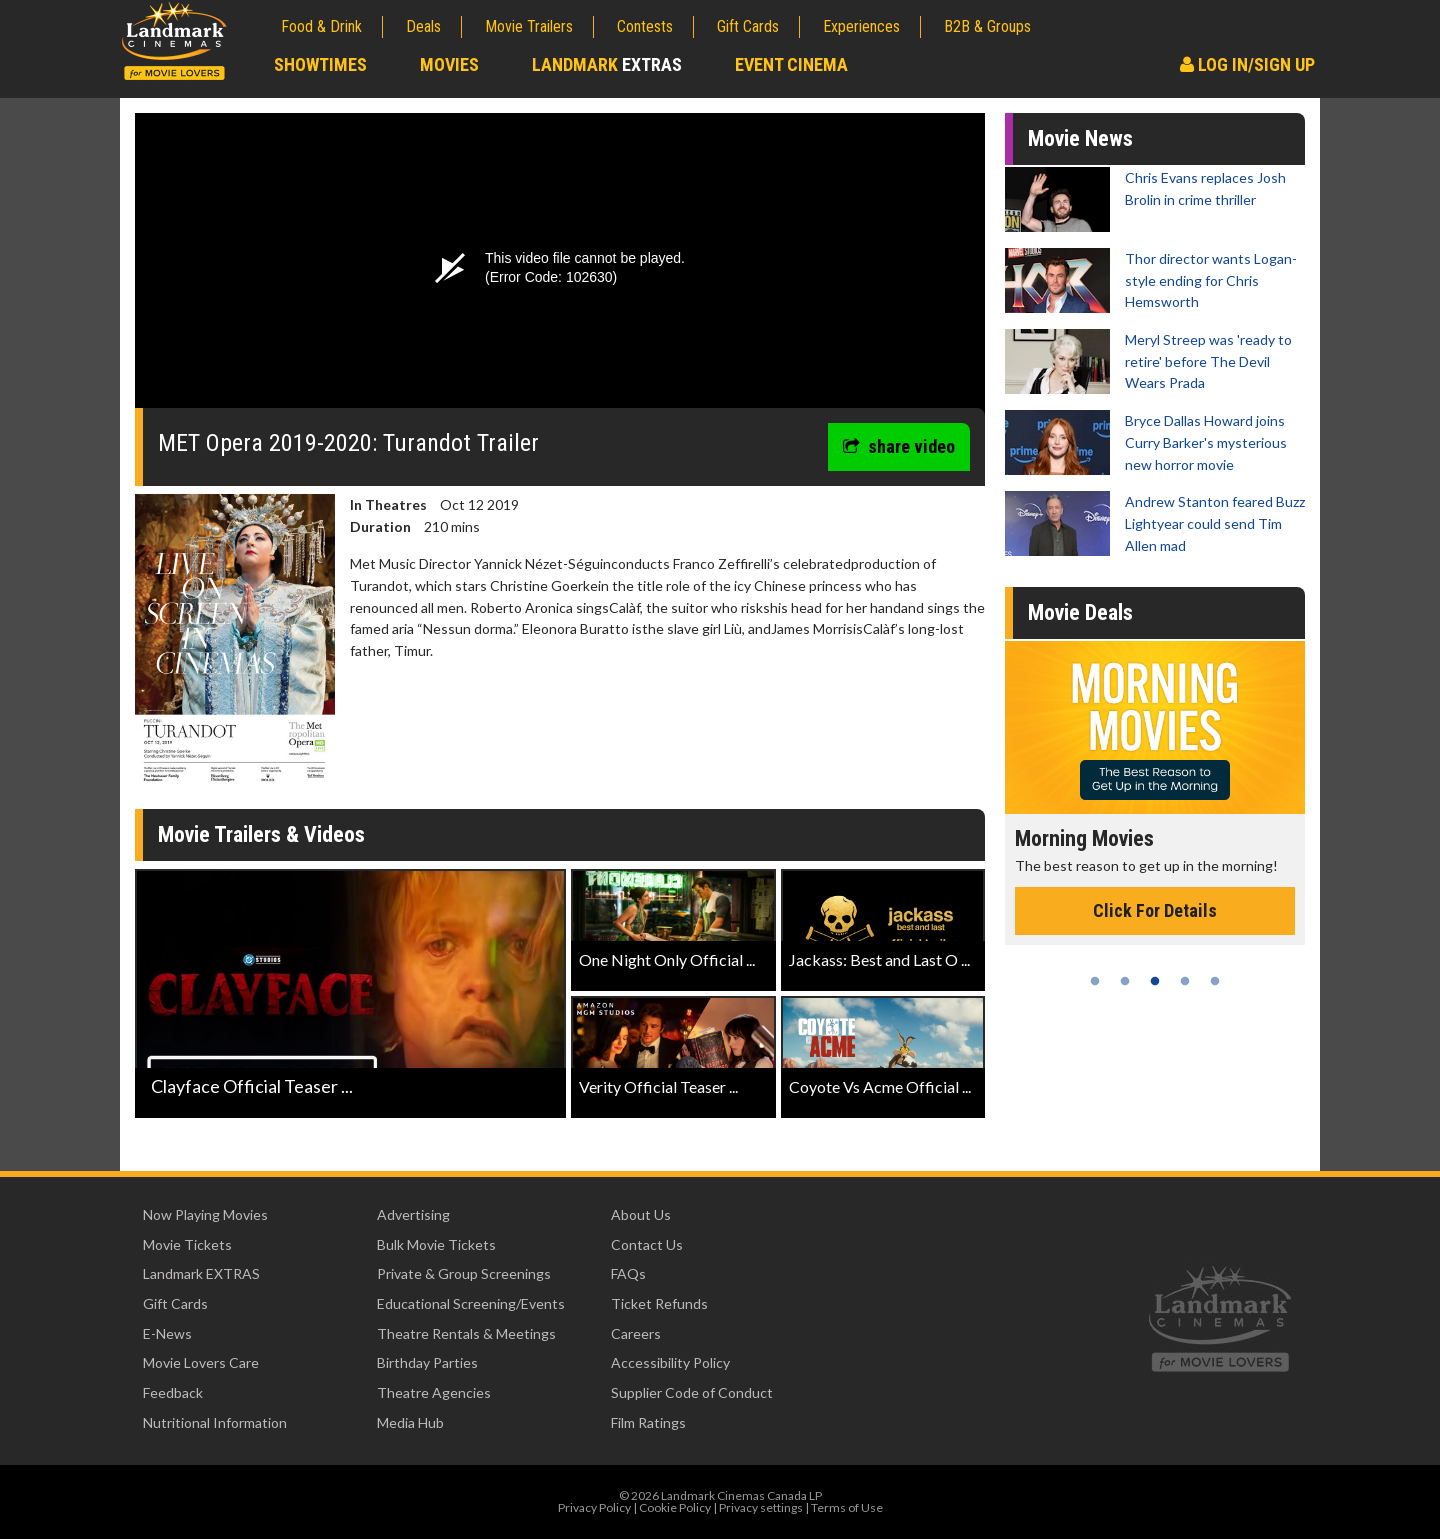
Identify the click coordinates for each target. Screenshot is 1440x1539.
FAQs (628, 1273)
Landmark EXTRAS (201, 1273)
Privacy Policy (594, 1507)
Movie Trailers (529, 26)
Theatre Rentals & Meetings (466, 1333)
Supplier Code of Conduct (692, 1392)
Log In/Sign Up (1247, 64)
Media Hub (410, 1422)
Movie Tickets (187, 1244)
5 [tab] (1215, 981)
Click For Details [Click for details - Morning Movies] (1155, 910)
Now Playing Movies (205, 1214)
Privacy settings (761, 1507)
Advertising (413, 1214)
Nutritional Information (215, 1422)
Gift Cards (748, 26)
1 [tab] (1095, 981)
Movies (449, 64)
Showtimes (320, 64)
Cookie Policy (675, 1507)
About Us (641, 1214)
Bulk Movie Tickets (436, 1244)
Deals (423, 26)
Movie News (1080, 138)
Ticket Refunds (659, 1303)
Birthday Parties (427, 1362)
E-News (167, 1333)
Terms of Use (847, 1507)
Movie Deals (1080, 612)
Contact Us (647, 1244)
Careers (636, 1333)
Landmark (607, 64)
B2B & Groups (987, 26)
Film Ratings (648, 1422)
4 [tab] (1185, 981)
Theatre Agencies (434, 1392)
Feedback (173, 1392)
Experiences (861, 26)
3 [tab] (1155, 981)
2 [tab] (1125, 981)
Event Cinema (791, 64)
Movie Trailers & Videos (261, 834)
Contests (645, 26)
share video (899, 446)
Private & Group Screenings (464, 1273)
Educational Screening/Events (471, 1303)
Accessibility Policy (670, 1362)
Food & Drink (321, 26)
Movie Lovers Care (201, 1362)
